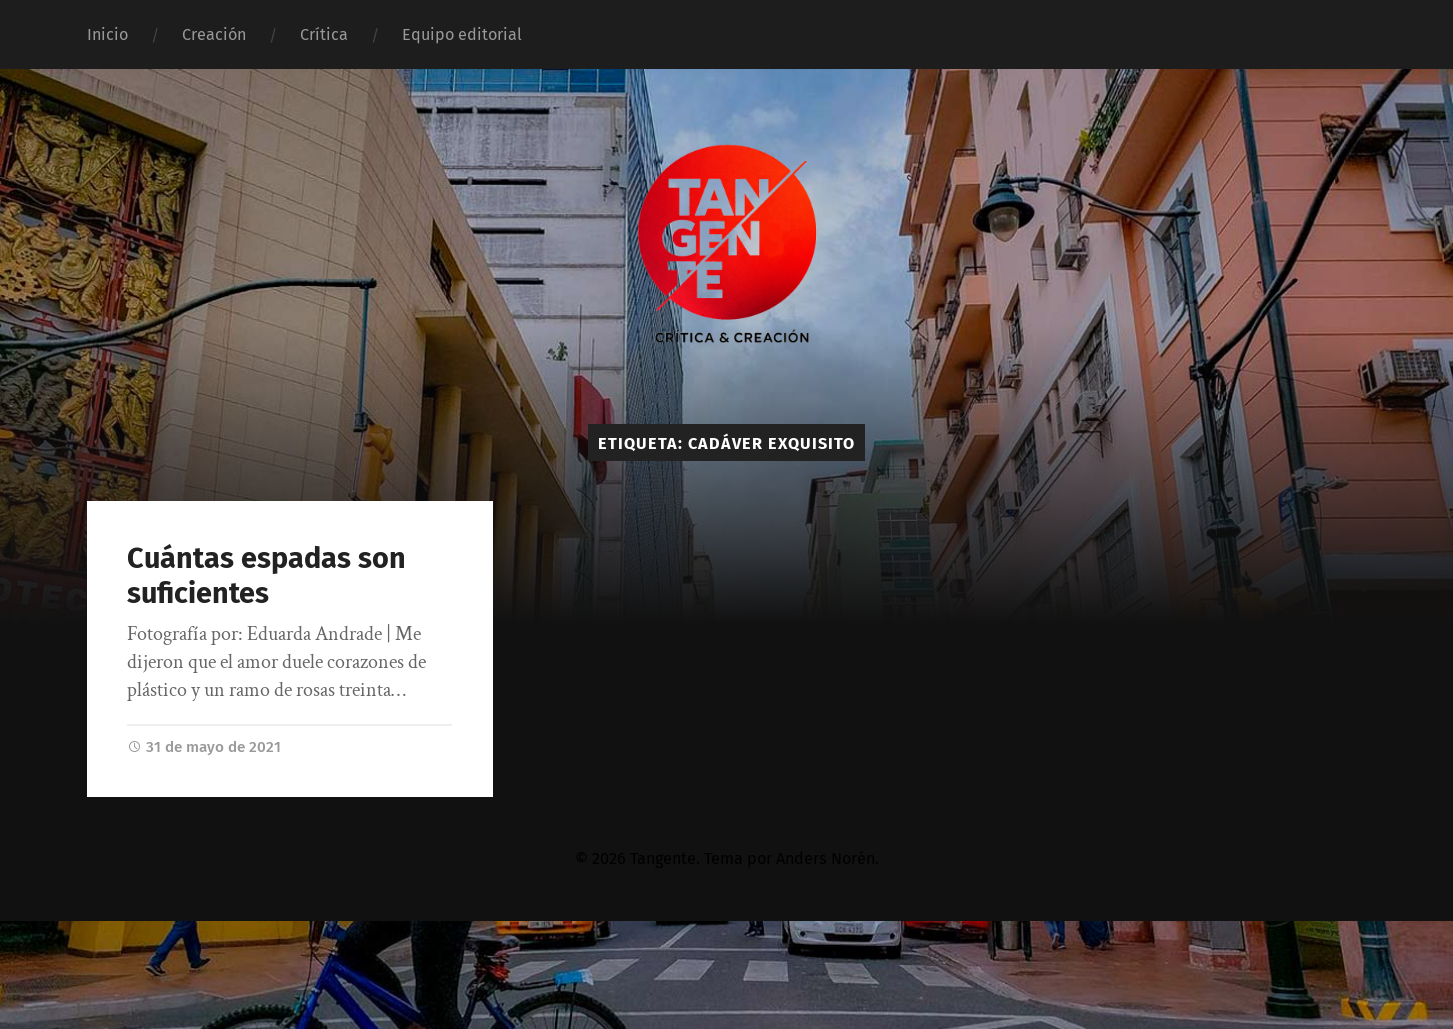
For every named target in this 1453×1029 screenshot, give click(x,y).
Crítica (324, 34)
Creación (214, 34)
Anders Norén (825, 858)
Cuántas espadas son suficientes (266, 576)
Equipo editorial (462, 34)
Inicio (107, 34)
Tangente (663, 858)
